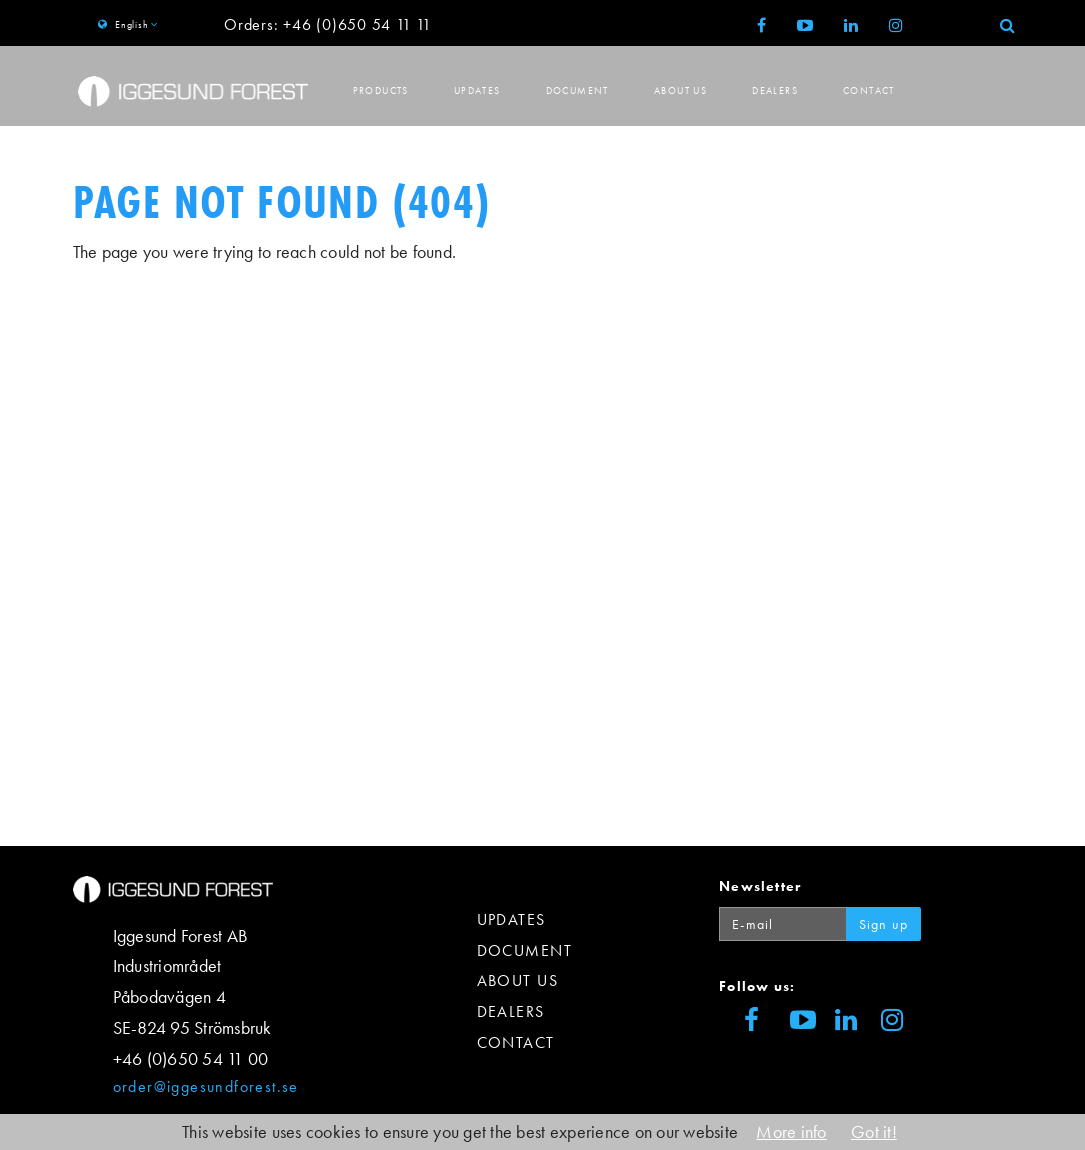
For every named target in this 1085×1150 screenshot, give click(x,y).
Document (577, 90)
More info (791, 1131)
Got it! (874, 1131)
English (131, 24)
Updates (477, 90)
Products (381, 90)
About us (680, 90)
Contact (869, 90)
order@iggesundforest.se (206, 1086)
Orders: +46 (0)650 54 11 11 (328, 24)
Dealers (775, 90)
